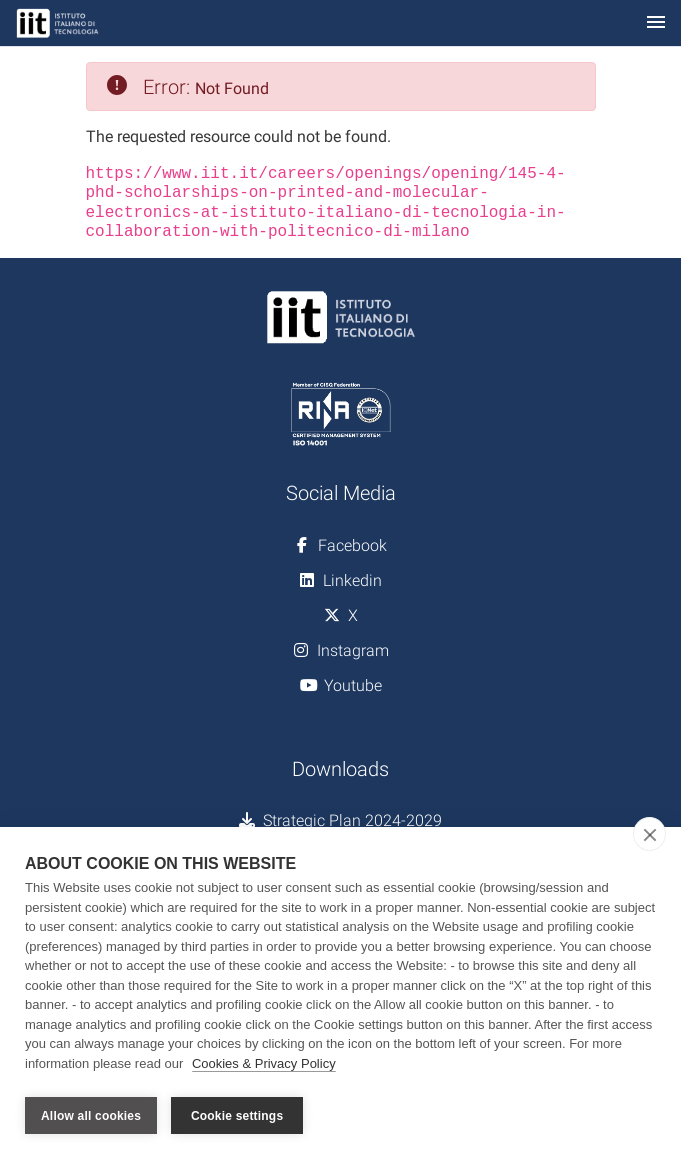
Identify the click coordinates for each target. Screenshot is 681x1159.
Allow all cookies (91, 1116)
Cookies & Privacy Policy (264, 1067)
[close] (649, 838)
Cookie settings (237, 1116)
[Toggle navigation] (656, 23)
